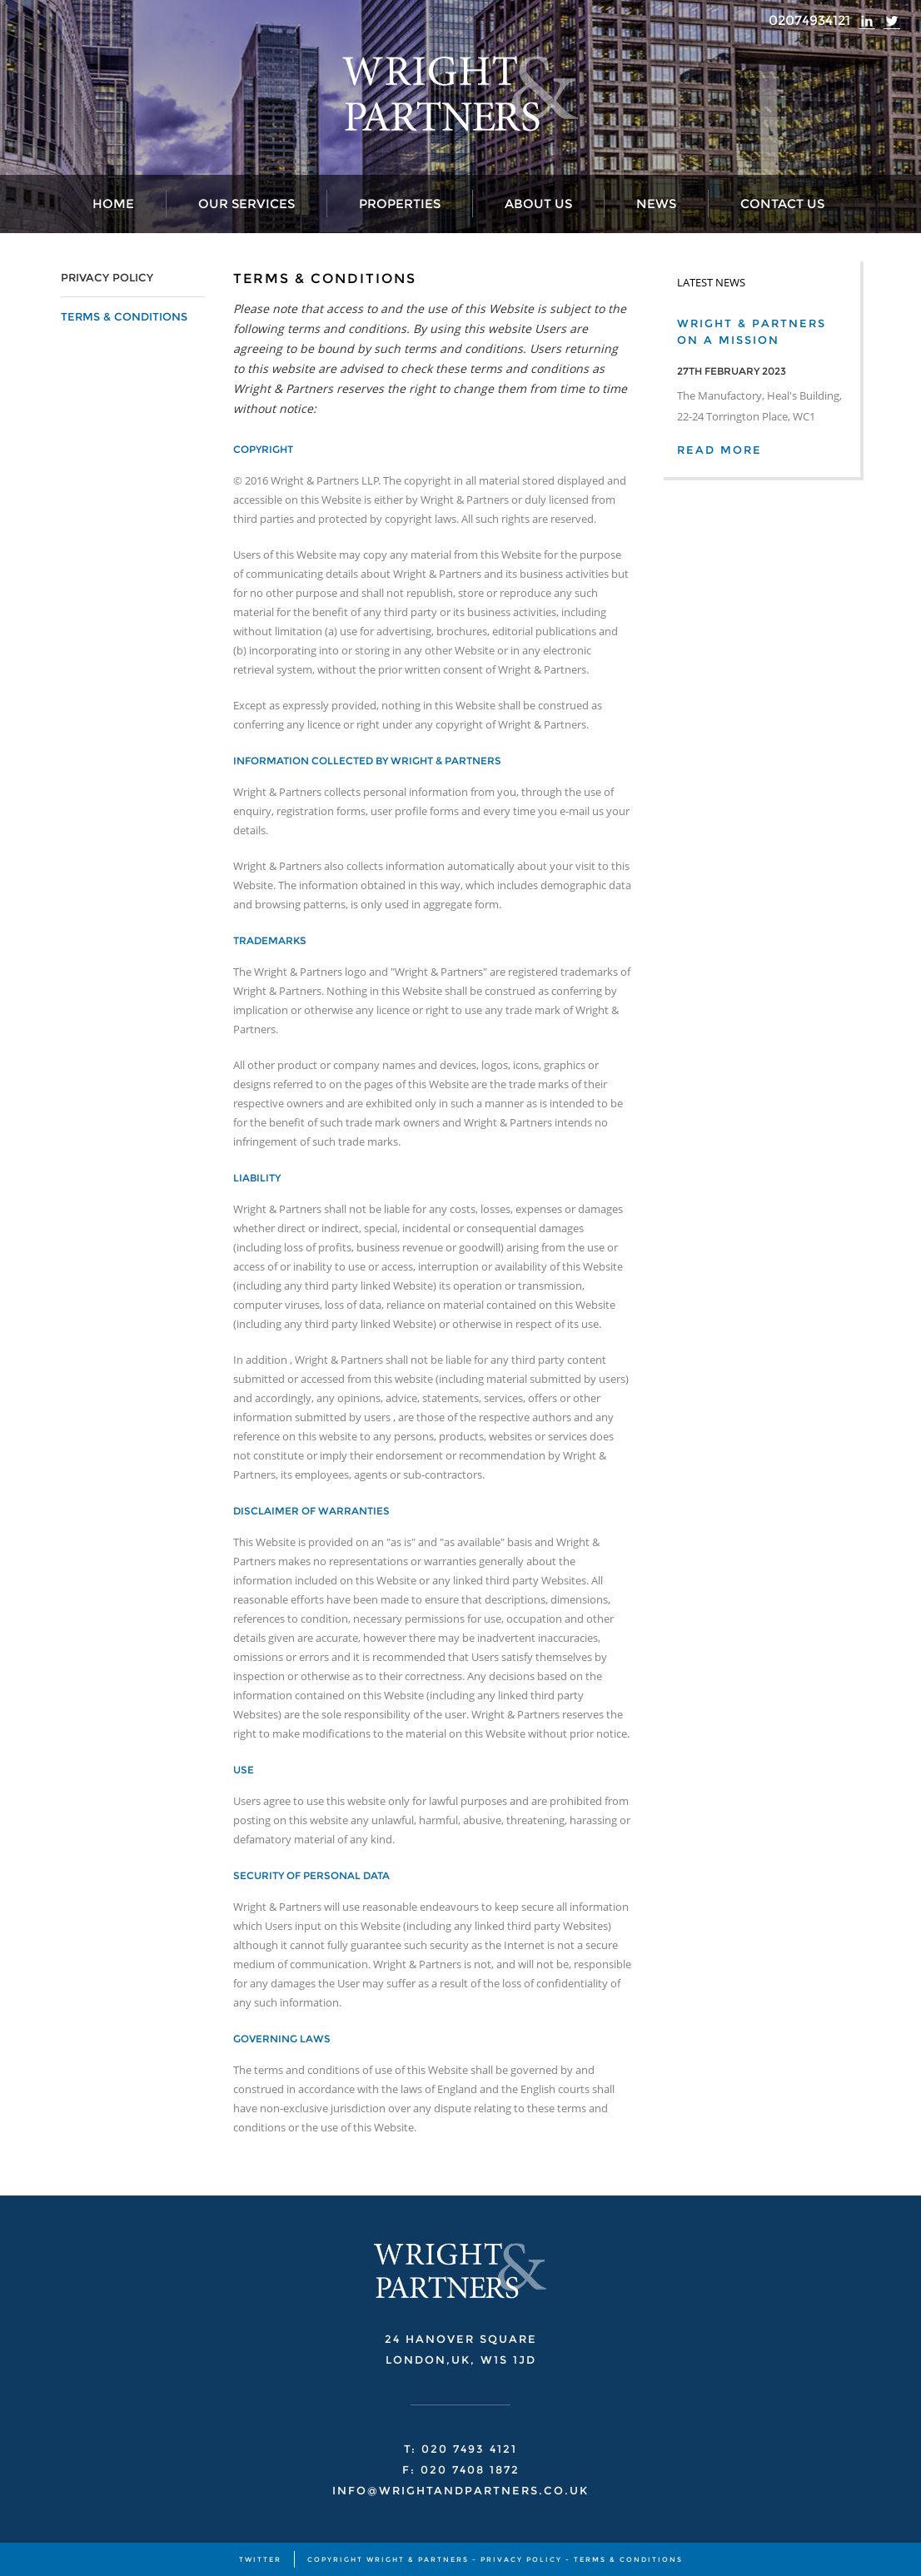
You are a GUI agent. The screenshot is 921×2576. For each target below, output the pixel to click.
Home (113, 203)
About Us (538, 203)
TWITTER (260, 2559)
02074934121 (809, 20)
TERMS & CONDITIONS (124, 316)
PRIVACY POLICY (107, 277)
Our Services (246, 203)
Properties (400, 203)
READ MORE (719, 449)
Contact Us (782, 203)
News (656, 203)
